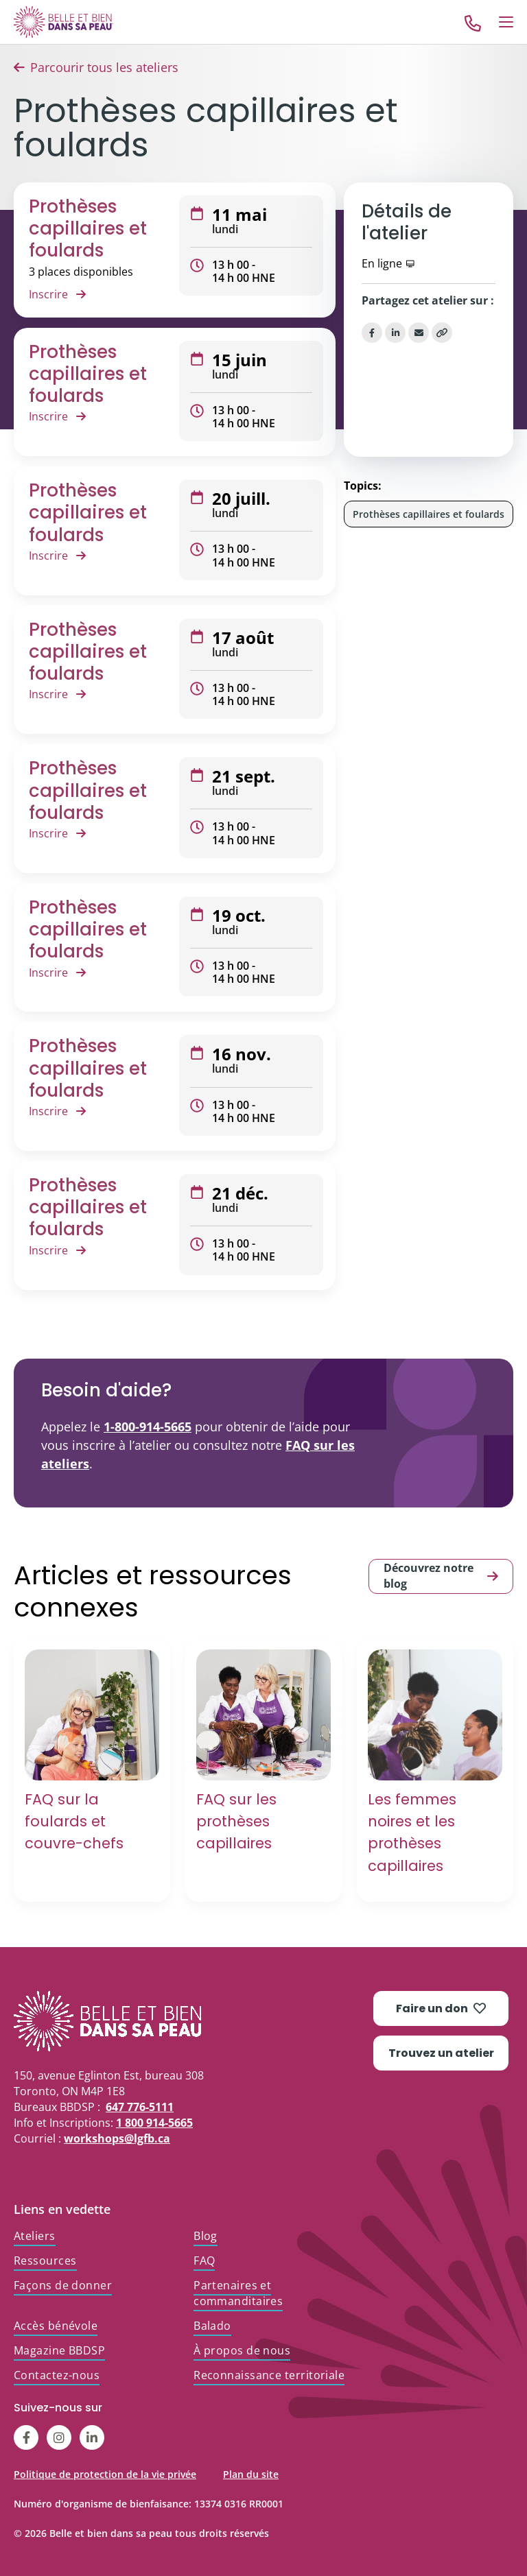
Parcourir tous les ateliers (104, 67)
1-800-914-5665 (147, 1426)
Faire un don (441, 2008)
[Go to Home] (64, 21)
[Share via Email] (418, 332)
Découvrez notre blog (441, 1575)
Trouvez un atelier (441, 2053)
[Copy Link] (442, 332)
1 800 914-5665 (154, 2122)
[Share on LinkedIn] (395, 332)
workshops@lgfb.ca (117, 2138)
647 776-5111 (140, 2106)
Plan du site (251, 2474)
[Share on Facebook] (372, 332)
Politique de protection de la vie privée (105, 2474)
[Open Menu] (506, 21)
